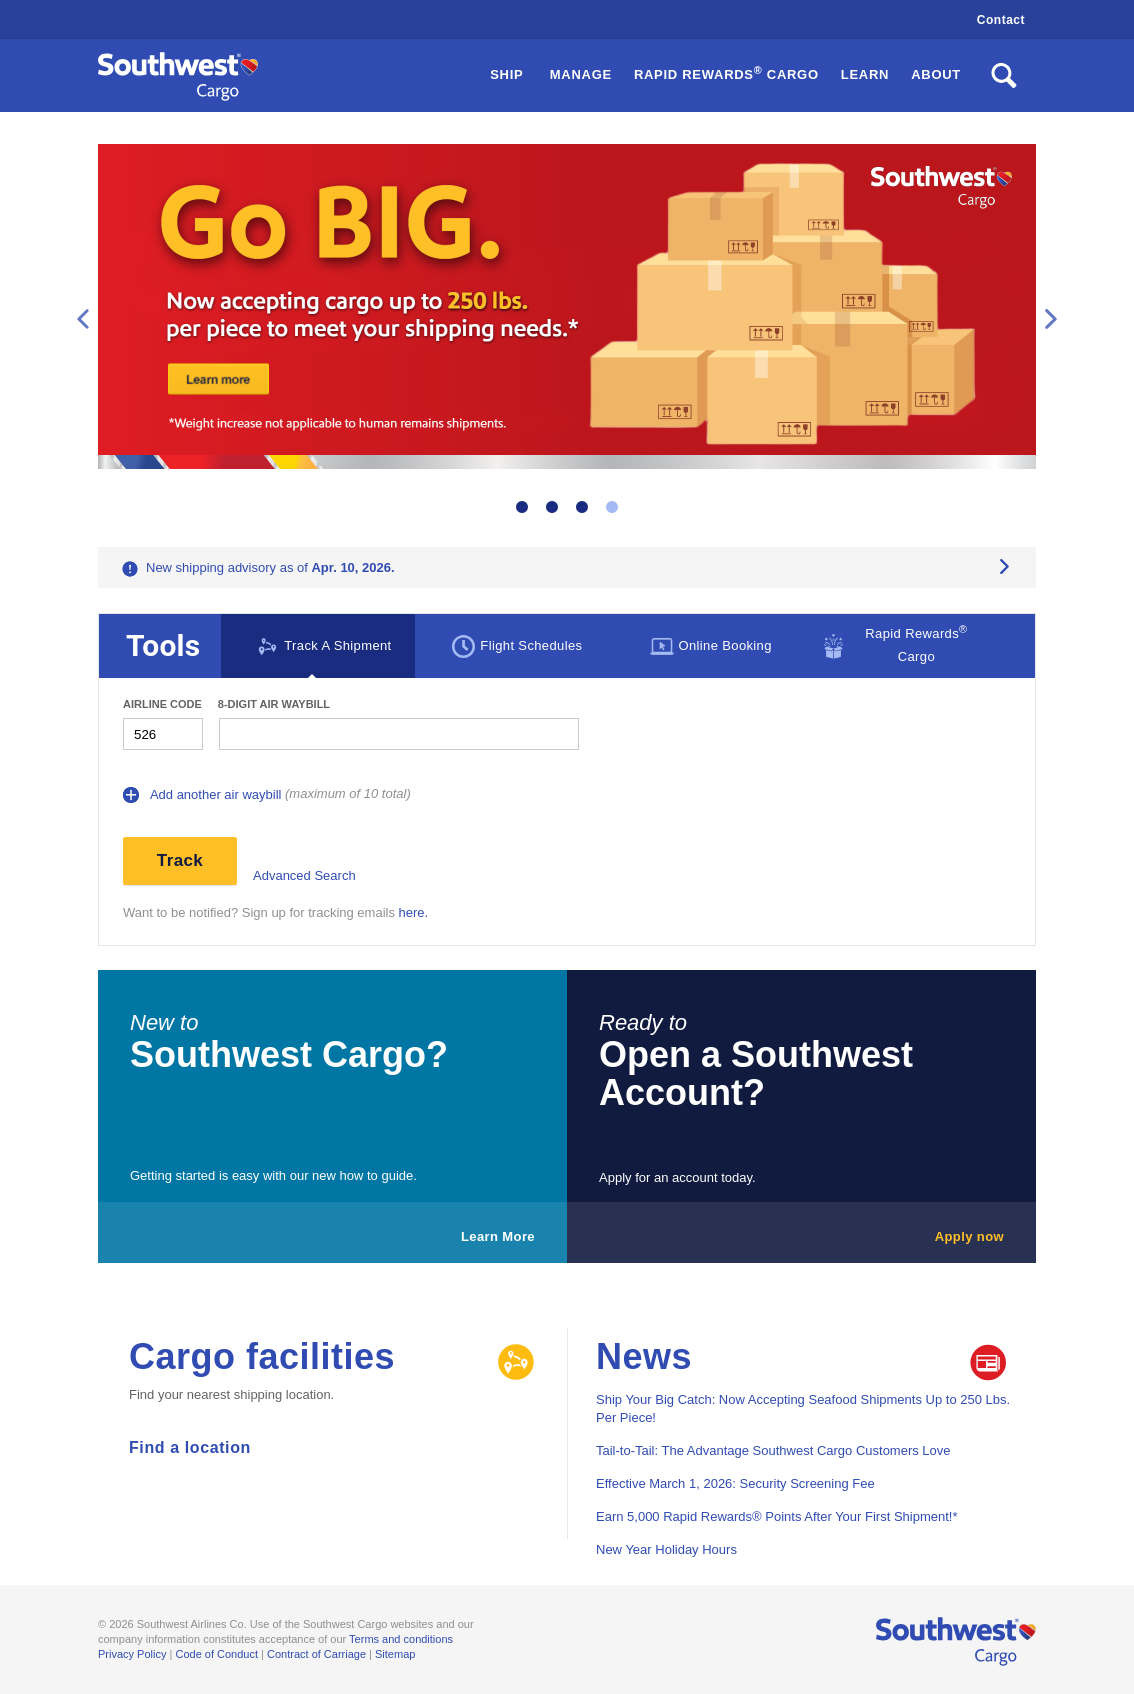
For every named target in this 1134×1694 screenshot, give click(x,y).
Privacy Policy (132, 1654)
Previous (83, 319)
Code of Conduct (216, 1654)
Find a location (190, 1447)
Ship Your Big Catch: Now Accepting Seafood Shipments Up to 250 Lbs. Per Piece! (803, 1408)
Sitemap (395, 1654)
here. (414, 912)
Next (1051, 319)
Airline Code (162, 704)
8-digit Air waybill (274, 704)
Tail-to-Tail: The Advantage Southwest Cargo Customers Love (773, 1450)
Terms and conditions (401, 1639)
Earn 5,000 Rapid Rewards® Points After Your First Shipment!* (777, 1516)
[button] (726, 75)
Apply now (969, 1236)
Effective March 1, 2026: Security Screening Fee (735, 1483)
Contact (1001, 20)
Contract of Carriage (316, 1654)
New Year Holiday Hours (666, 1549)
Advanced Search (304, 875)
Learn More (498, 1236)
